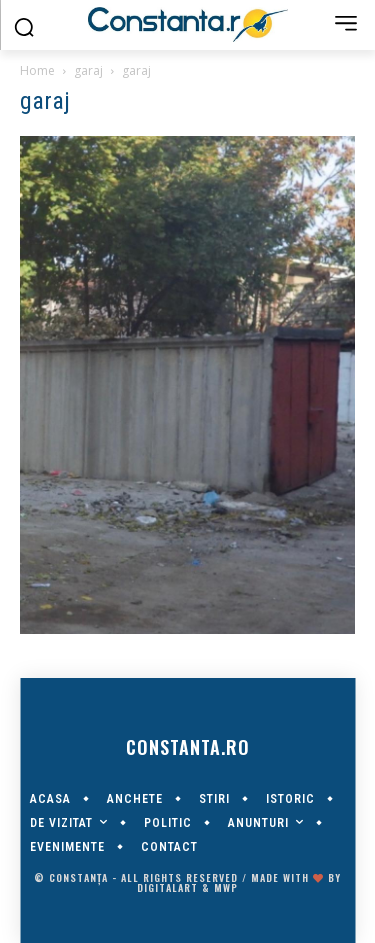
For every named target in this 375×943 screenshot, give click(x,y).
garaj (88, 70)
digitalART (167, 887)
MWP (226, 887)
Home (37, 70)
